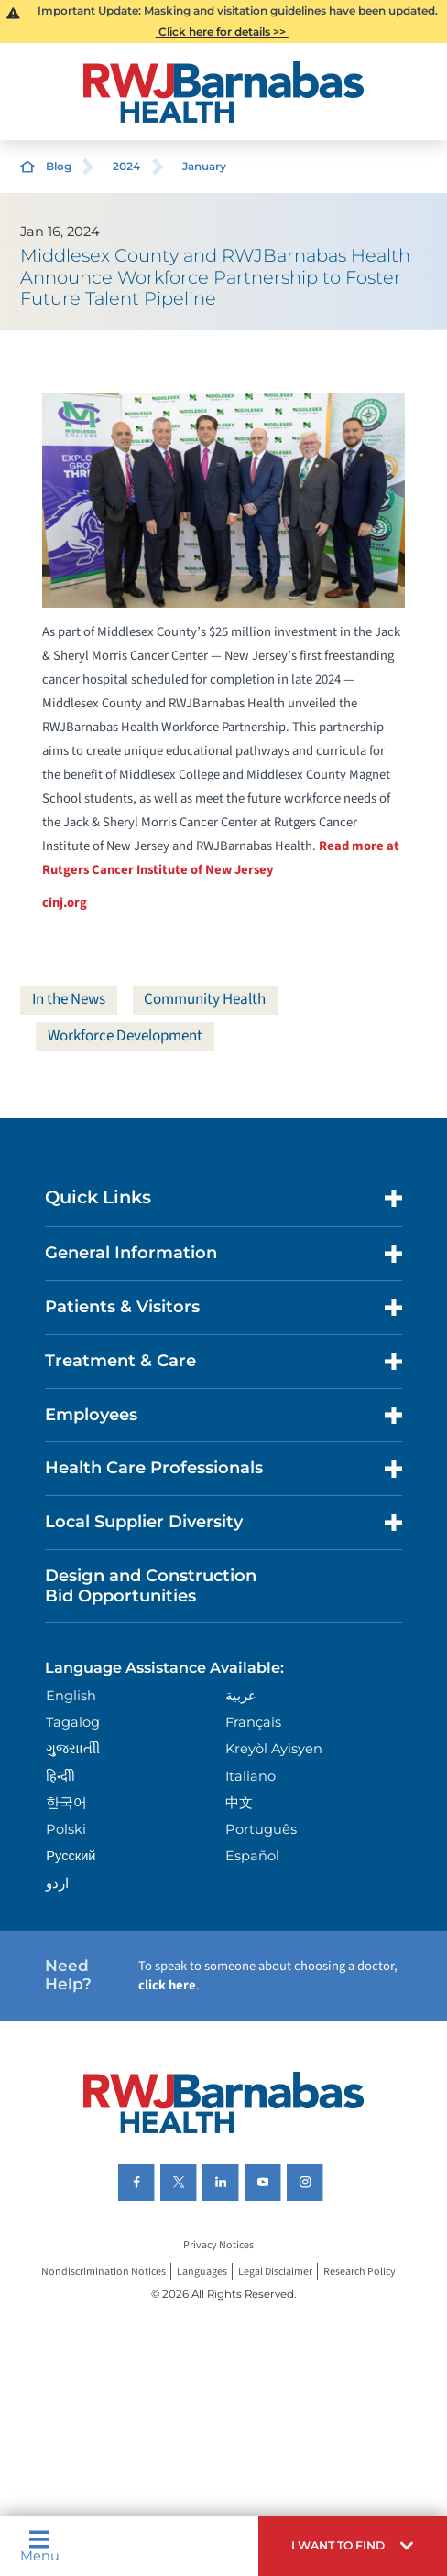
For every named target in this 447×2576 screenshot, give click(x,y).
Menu (40, 2546)
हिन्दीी (60, 1776)
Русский (70, 1856)
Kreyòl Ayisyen (273, 1749)
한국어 (66, 1803)
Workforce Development (125, 1036)
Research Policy (359, 2272)
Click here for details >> (222, 31)
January (204, 166)
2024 (126, 166)
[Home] (224, 92)
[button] (352, 2546)
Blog (58, 166)
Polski (66, 1829)
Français (253, 1722)
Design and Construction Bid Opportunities (150, 1586)
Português (261, 1829)
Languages (202, 2272)
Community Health (205, 999)
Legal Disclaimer (275, 2272)
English (71, 1695)
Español (252, 1856)
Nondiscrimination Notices (103, 2272)
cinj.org (64, 902)
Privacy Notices (218, 2245)
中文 (239, 1803)
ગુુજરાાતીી (73, 1749)
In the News (68, 999)
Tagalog (73, 1722)
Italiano (250, 1776)
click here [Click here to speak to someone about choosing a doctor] (167, 1985)
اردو (57, 1883)
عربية (240, 1695)
